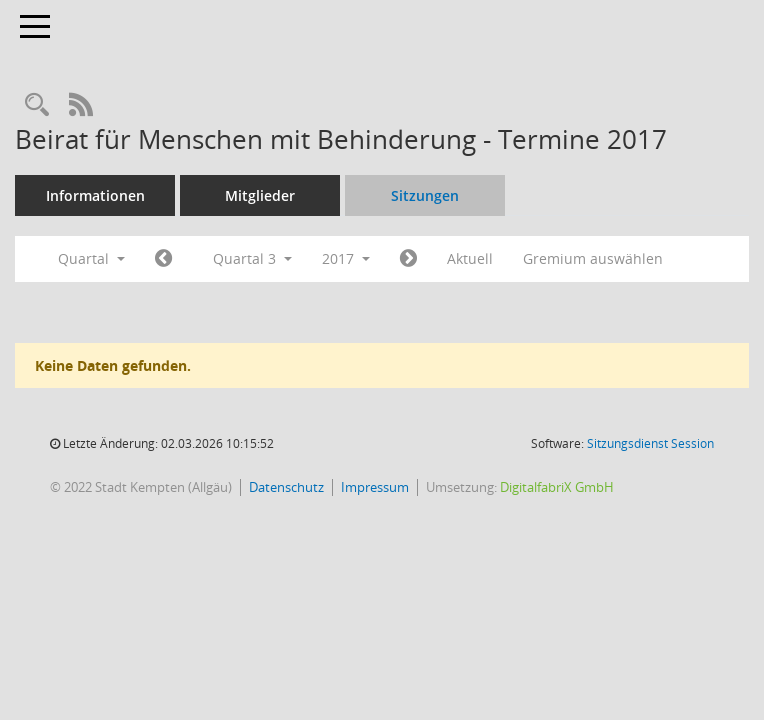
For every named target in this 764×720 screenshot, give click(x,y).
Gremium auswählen (593, 258)
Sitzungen (425, 195)
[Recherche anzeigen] (37, 105)
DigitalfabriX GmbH (557, 487)
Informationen (95, 195)
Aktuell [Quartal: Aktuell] (470, 258)
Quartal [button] (91, 258)
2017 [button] (346, 258)
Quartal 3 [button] (252, 258)
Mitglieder (260, 195)
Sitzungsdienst (650, 443)
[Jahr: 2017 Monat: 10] (408, 259)
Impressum (375, 487)
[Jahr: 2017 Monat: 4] (163, 259)
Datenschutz (286, 487)
